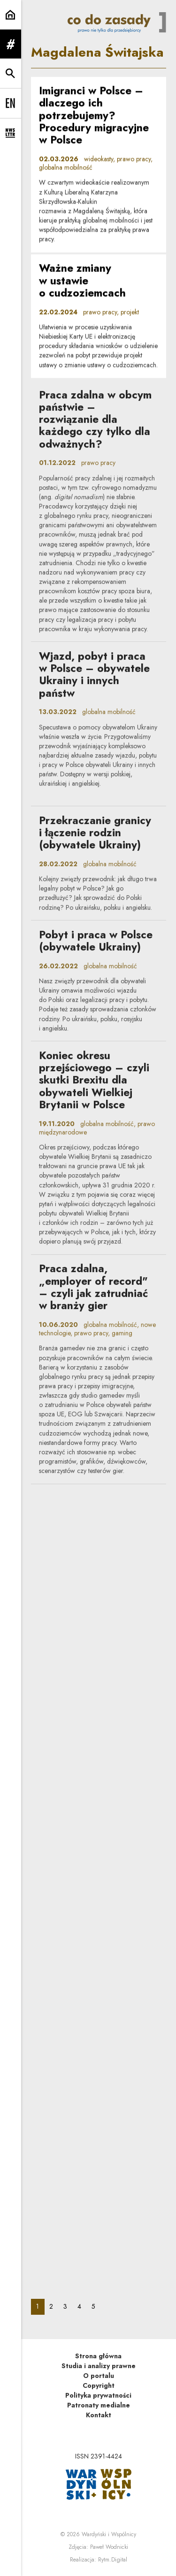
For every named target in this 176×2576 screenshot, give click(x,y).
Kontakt (98, 2415)
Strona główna (98, 2356)
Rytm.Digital (112, 2559)
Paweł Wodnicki (109, 2547)
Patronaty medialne (98, 2405)
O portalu (98, 2375)
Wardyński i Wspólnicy (109, 2534)
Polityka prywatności (98, 2395)
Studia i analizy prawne (98, 2365)
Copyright (99, 2385)
